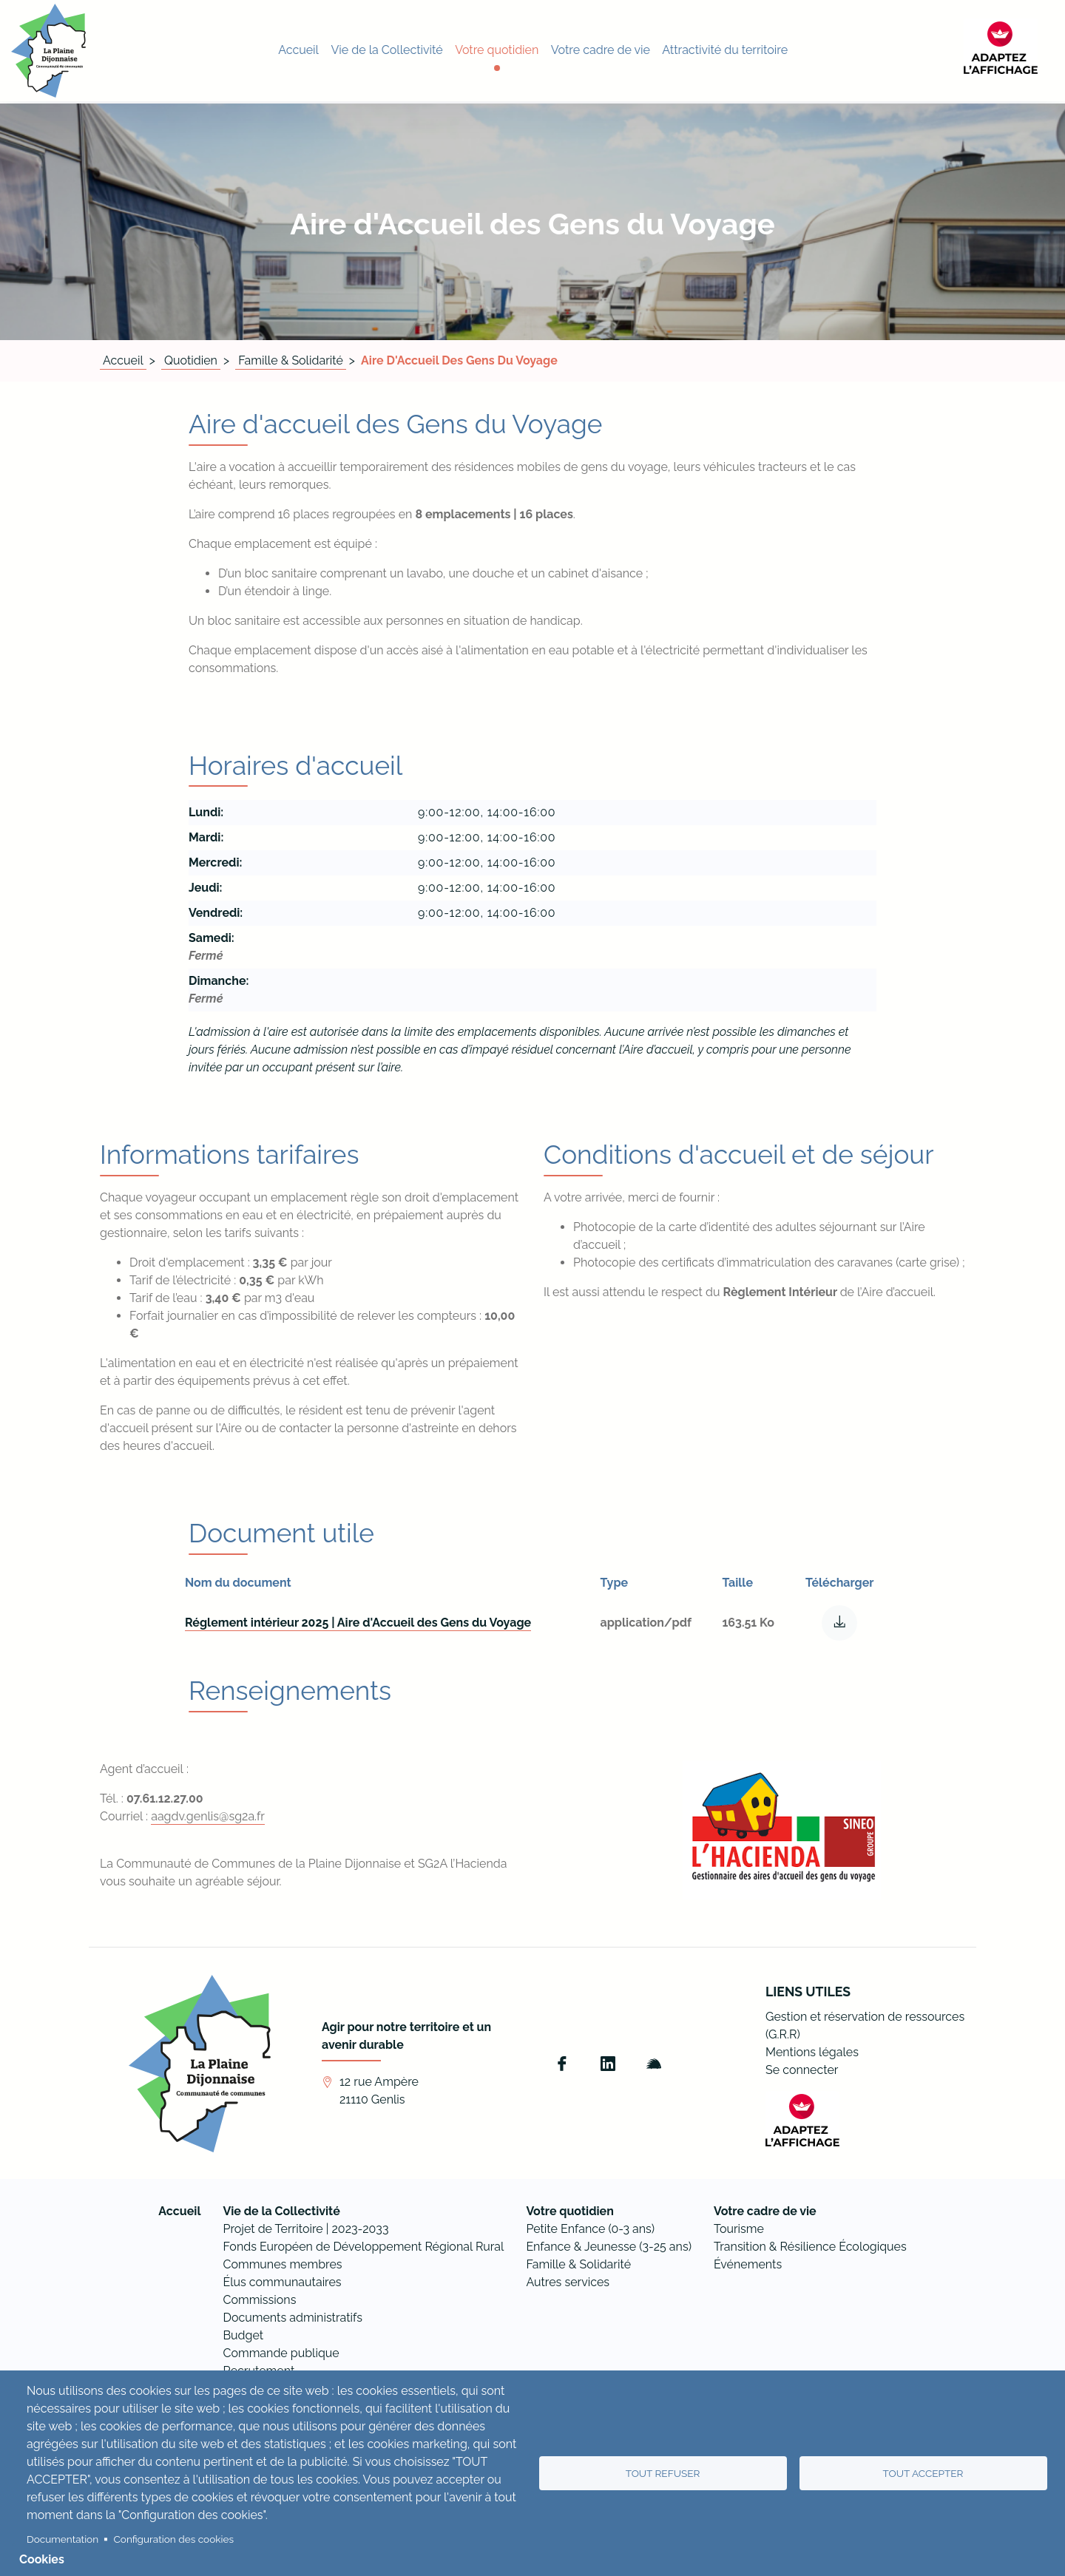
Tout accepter (923, 2473)
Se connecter (801, 2070)
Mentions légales (812, 2052)
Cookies (41, 2559)
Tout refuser (663, 2473)
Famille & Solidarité (290, 360)
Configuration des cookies (174, 2539)
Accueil (123, 360)
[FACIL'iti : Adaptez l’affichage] (1017, 49)
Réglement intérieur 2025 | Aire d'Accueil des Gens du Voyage (358, 1623)
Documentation (62, 2539)
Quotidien (190, 360)
